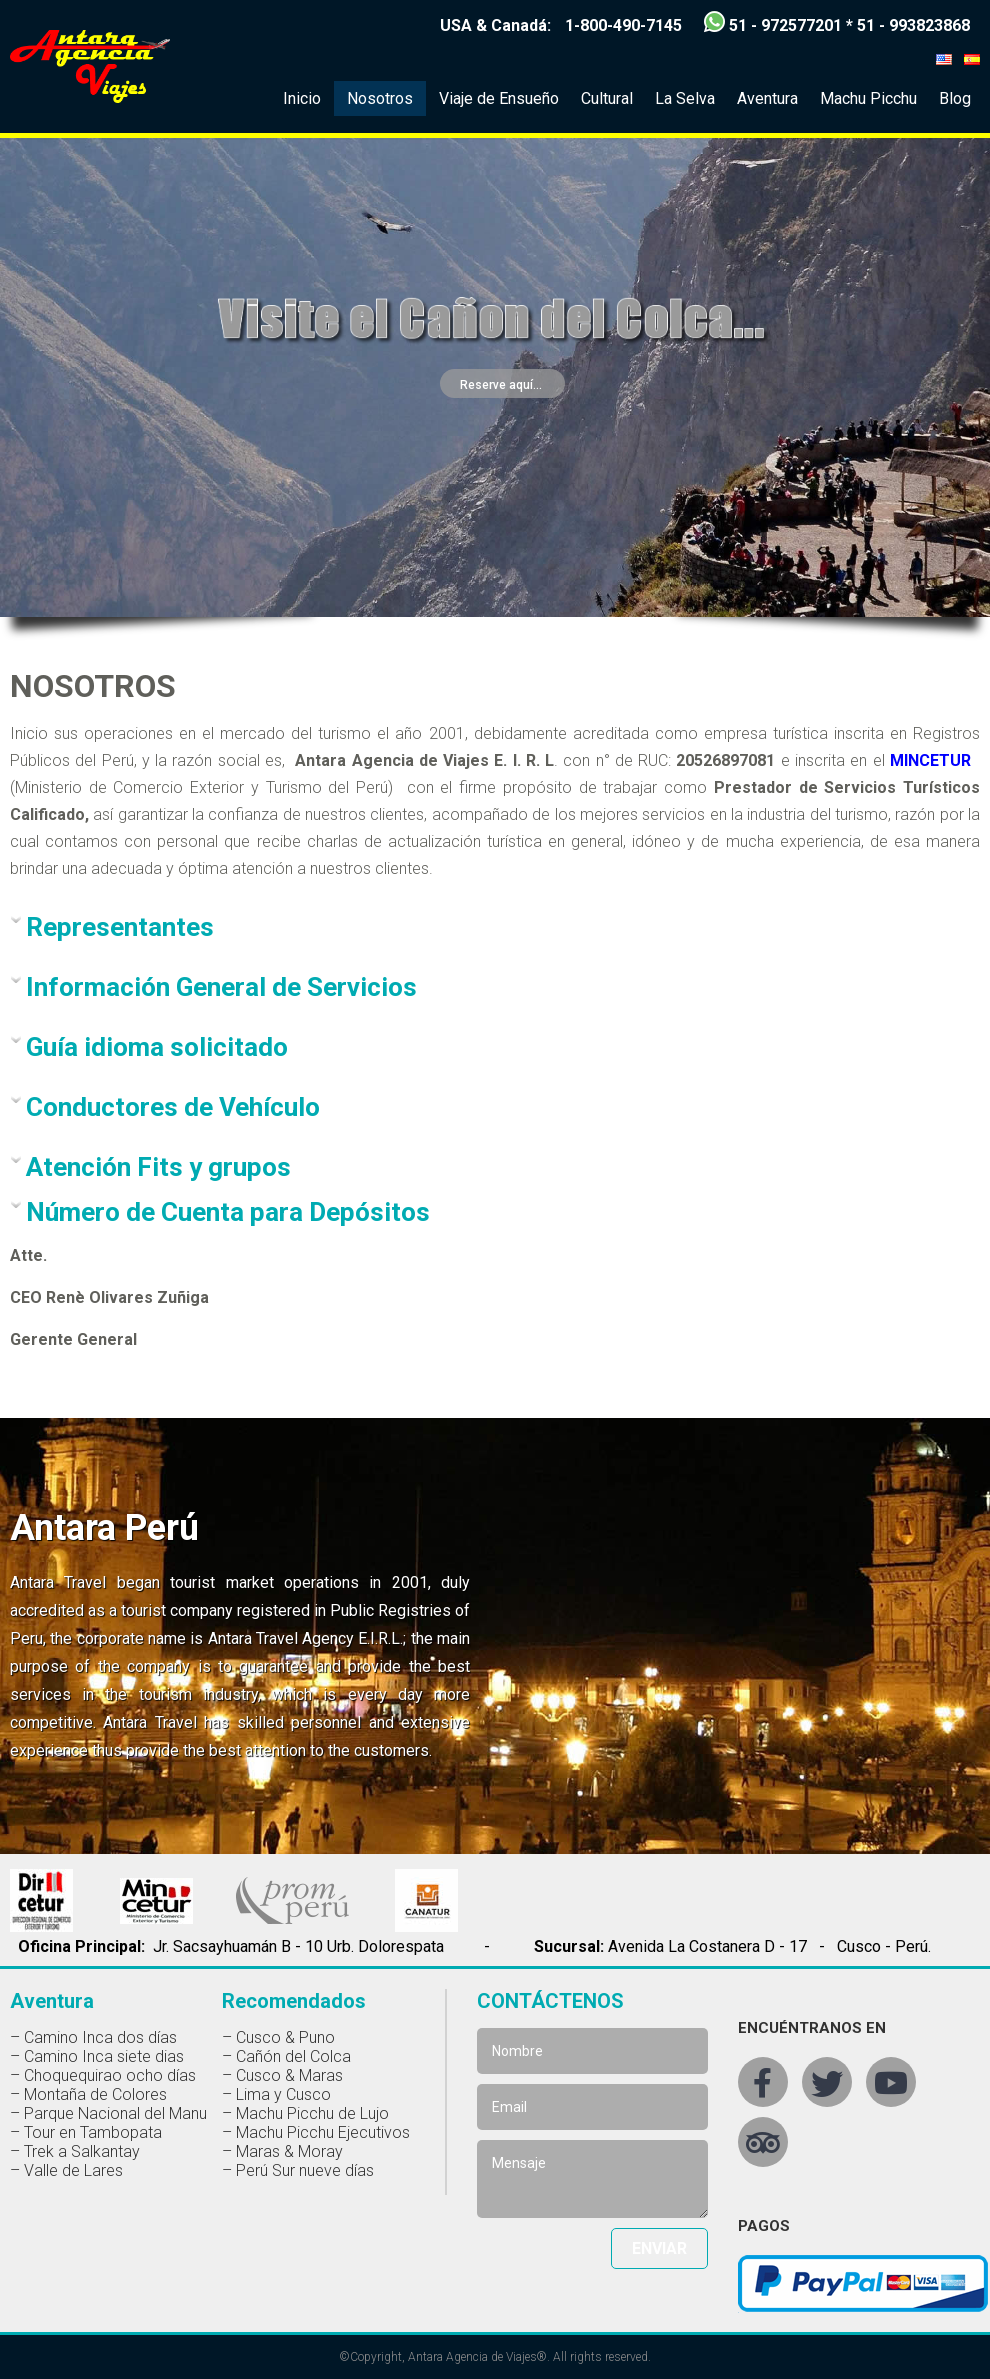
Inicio (302, 98)
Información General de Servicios (221, 987)
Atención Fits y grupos (158, 1167)
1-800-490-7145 (623, 25)
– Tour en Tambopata (86, 2132)
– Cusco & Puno (278, 2037)
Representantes (120, 927)
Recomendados (294, 2001)
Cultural (607, 98)
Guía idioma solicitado (157, 1047)
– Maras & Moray (282, 2151)
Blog (955, 98)
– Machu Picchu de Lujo (305, 2113)
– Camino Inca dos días (93, 2037)
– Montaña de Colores (88, 2094)
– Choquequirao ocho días (103, 2075)
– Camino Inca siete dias (97, 2056)
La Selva (685, 98)
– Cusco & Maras (282, 2075)
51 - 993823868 (913, 25)
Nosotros (380, 98)
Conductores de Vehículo (173, 1107)
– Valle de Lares (66, 2170)
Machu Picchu (868, 98)
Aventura (767, 98)
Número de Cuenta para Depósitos (228, 1212)
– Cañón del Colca (286, 2056)
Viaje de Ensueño (499, 98)
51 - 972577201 (785, 25)
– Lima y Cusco (276, 2094)
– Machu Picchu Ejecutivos (316, 2132)
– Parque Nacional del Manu (108, 2113)
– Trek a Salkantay (75, 2151)
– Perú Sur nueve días (298, 2170)
